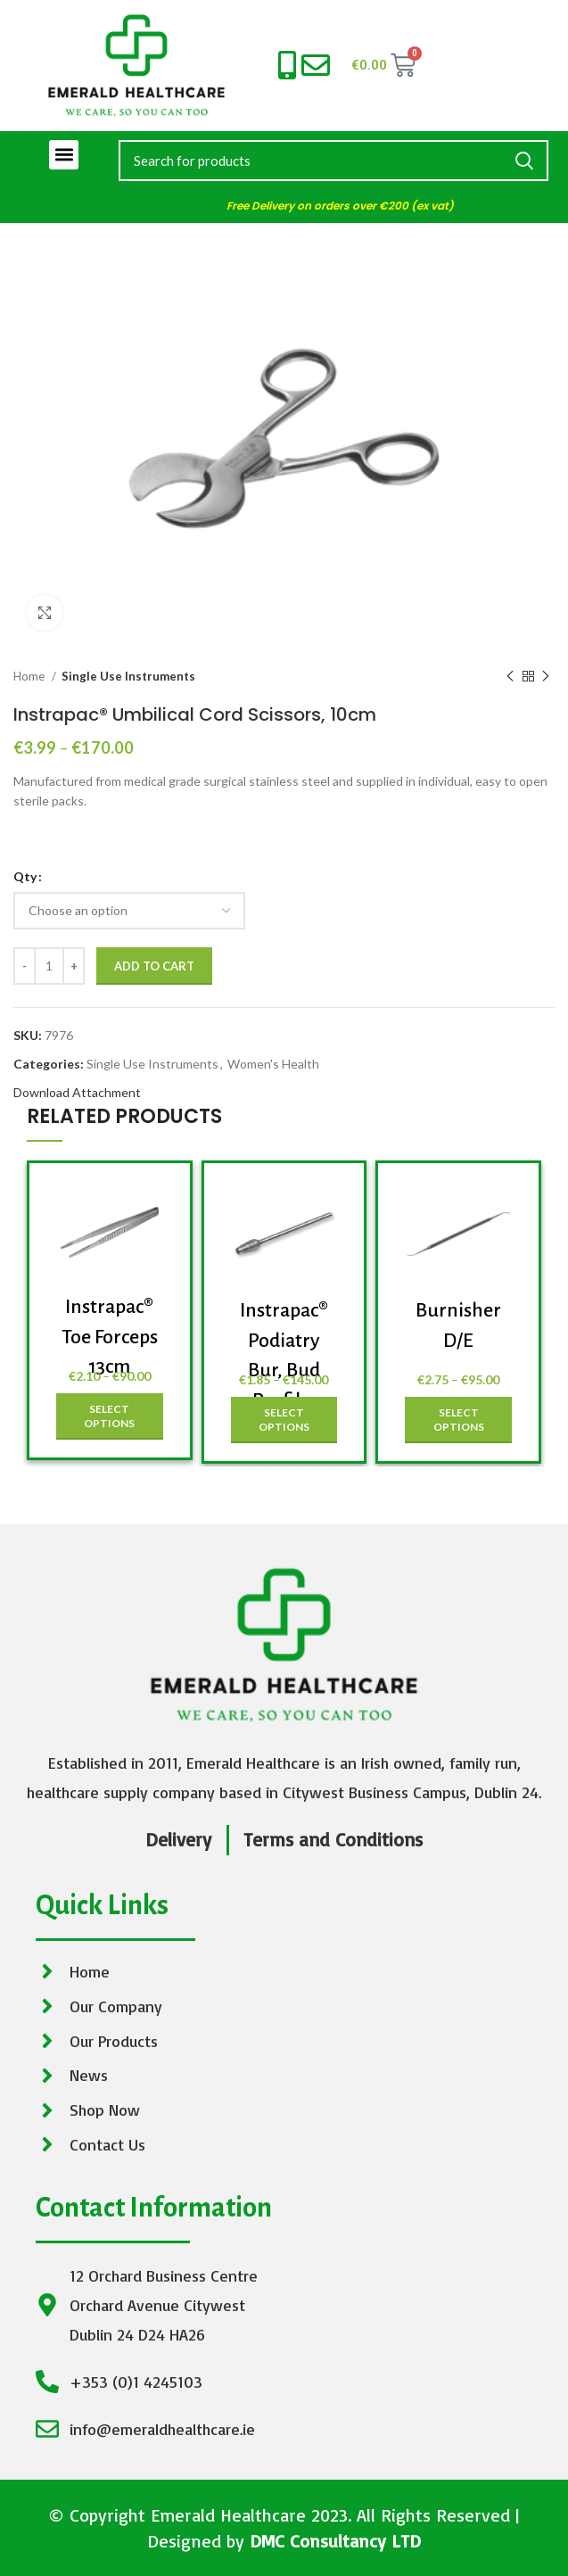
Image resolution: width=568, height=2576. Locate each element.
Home (30, 676)
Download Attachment (77, 1092)
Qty (25, 876)
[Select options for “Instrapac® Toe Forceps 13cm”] (109, 1416)
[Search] (333, 160)
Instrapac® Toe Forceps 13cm (110, 1336)
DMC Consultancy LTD (335, 2541)
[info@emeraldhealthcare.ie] (315, 65)
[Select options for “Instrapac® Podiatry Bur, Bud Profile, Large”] (284, 1420)
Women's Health (273, 1063)
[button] (63, 154)
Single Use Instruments (128, 676)
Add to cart (154, 966)
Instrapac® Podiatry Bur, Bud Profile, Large (284, 1370)
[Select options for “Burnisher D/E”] (458, 1420)
